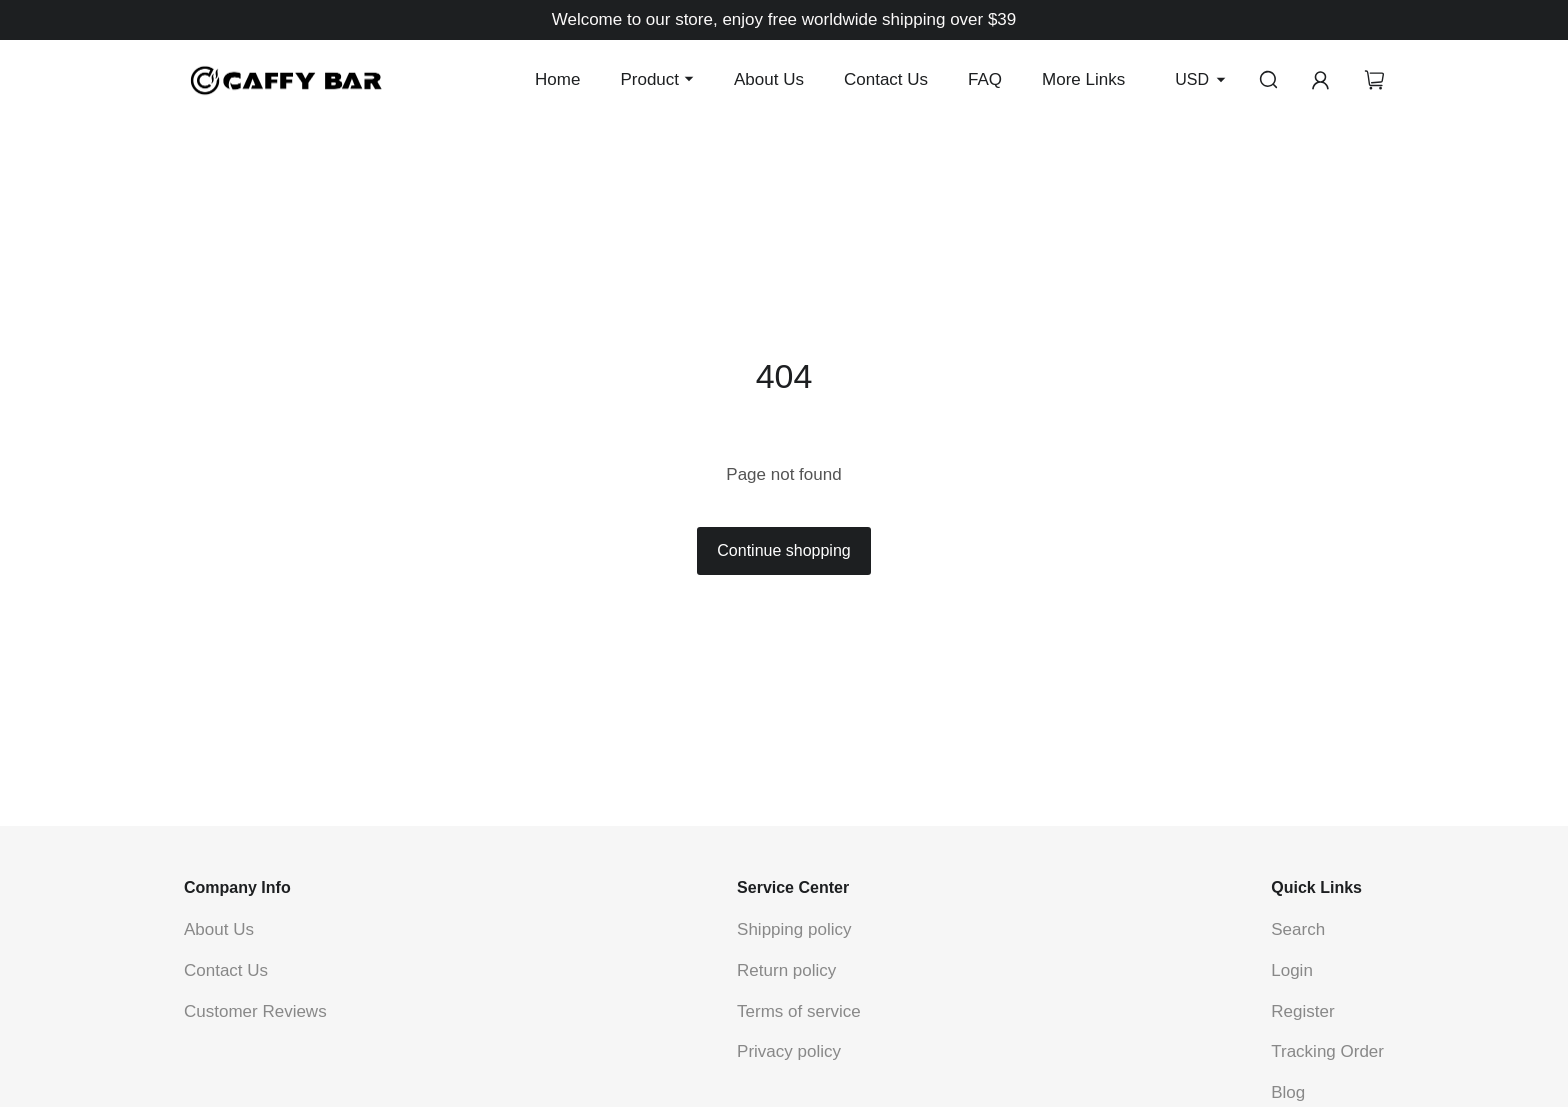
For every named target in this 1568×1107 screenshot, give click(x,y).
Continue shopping (783, 550)
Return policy (786, 970)
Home (557, 79)
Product (649, 79)
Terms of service (799, 1011)
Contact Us (886, 79)
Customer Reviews (255, 1011)
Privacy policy (789, 1051)
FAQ (985, 79)
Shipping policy (794, 929)
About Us (769, 79)
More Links (1083, 79)
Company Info (237, 887)
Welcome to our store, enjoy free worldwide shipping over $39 (784, 19)
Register (1302, 1011)
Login (1292, 970)
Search (1298, 929)
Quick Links (1316, 887)
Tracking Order (1327, 1051)
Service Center (793, 887)
